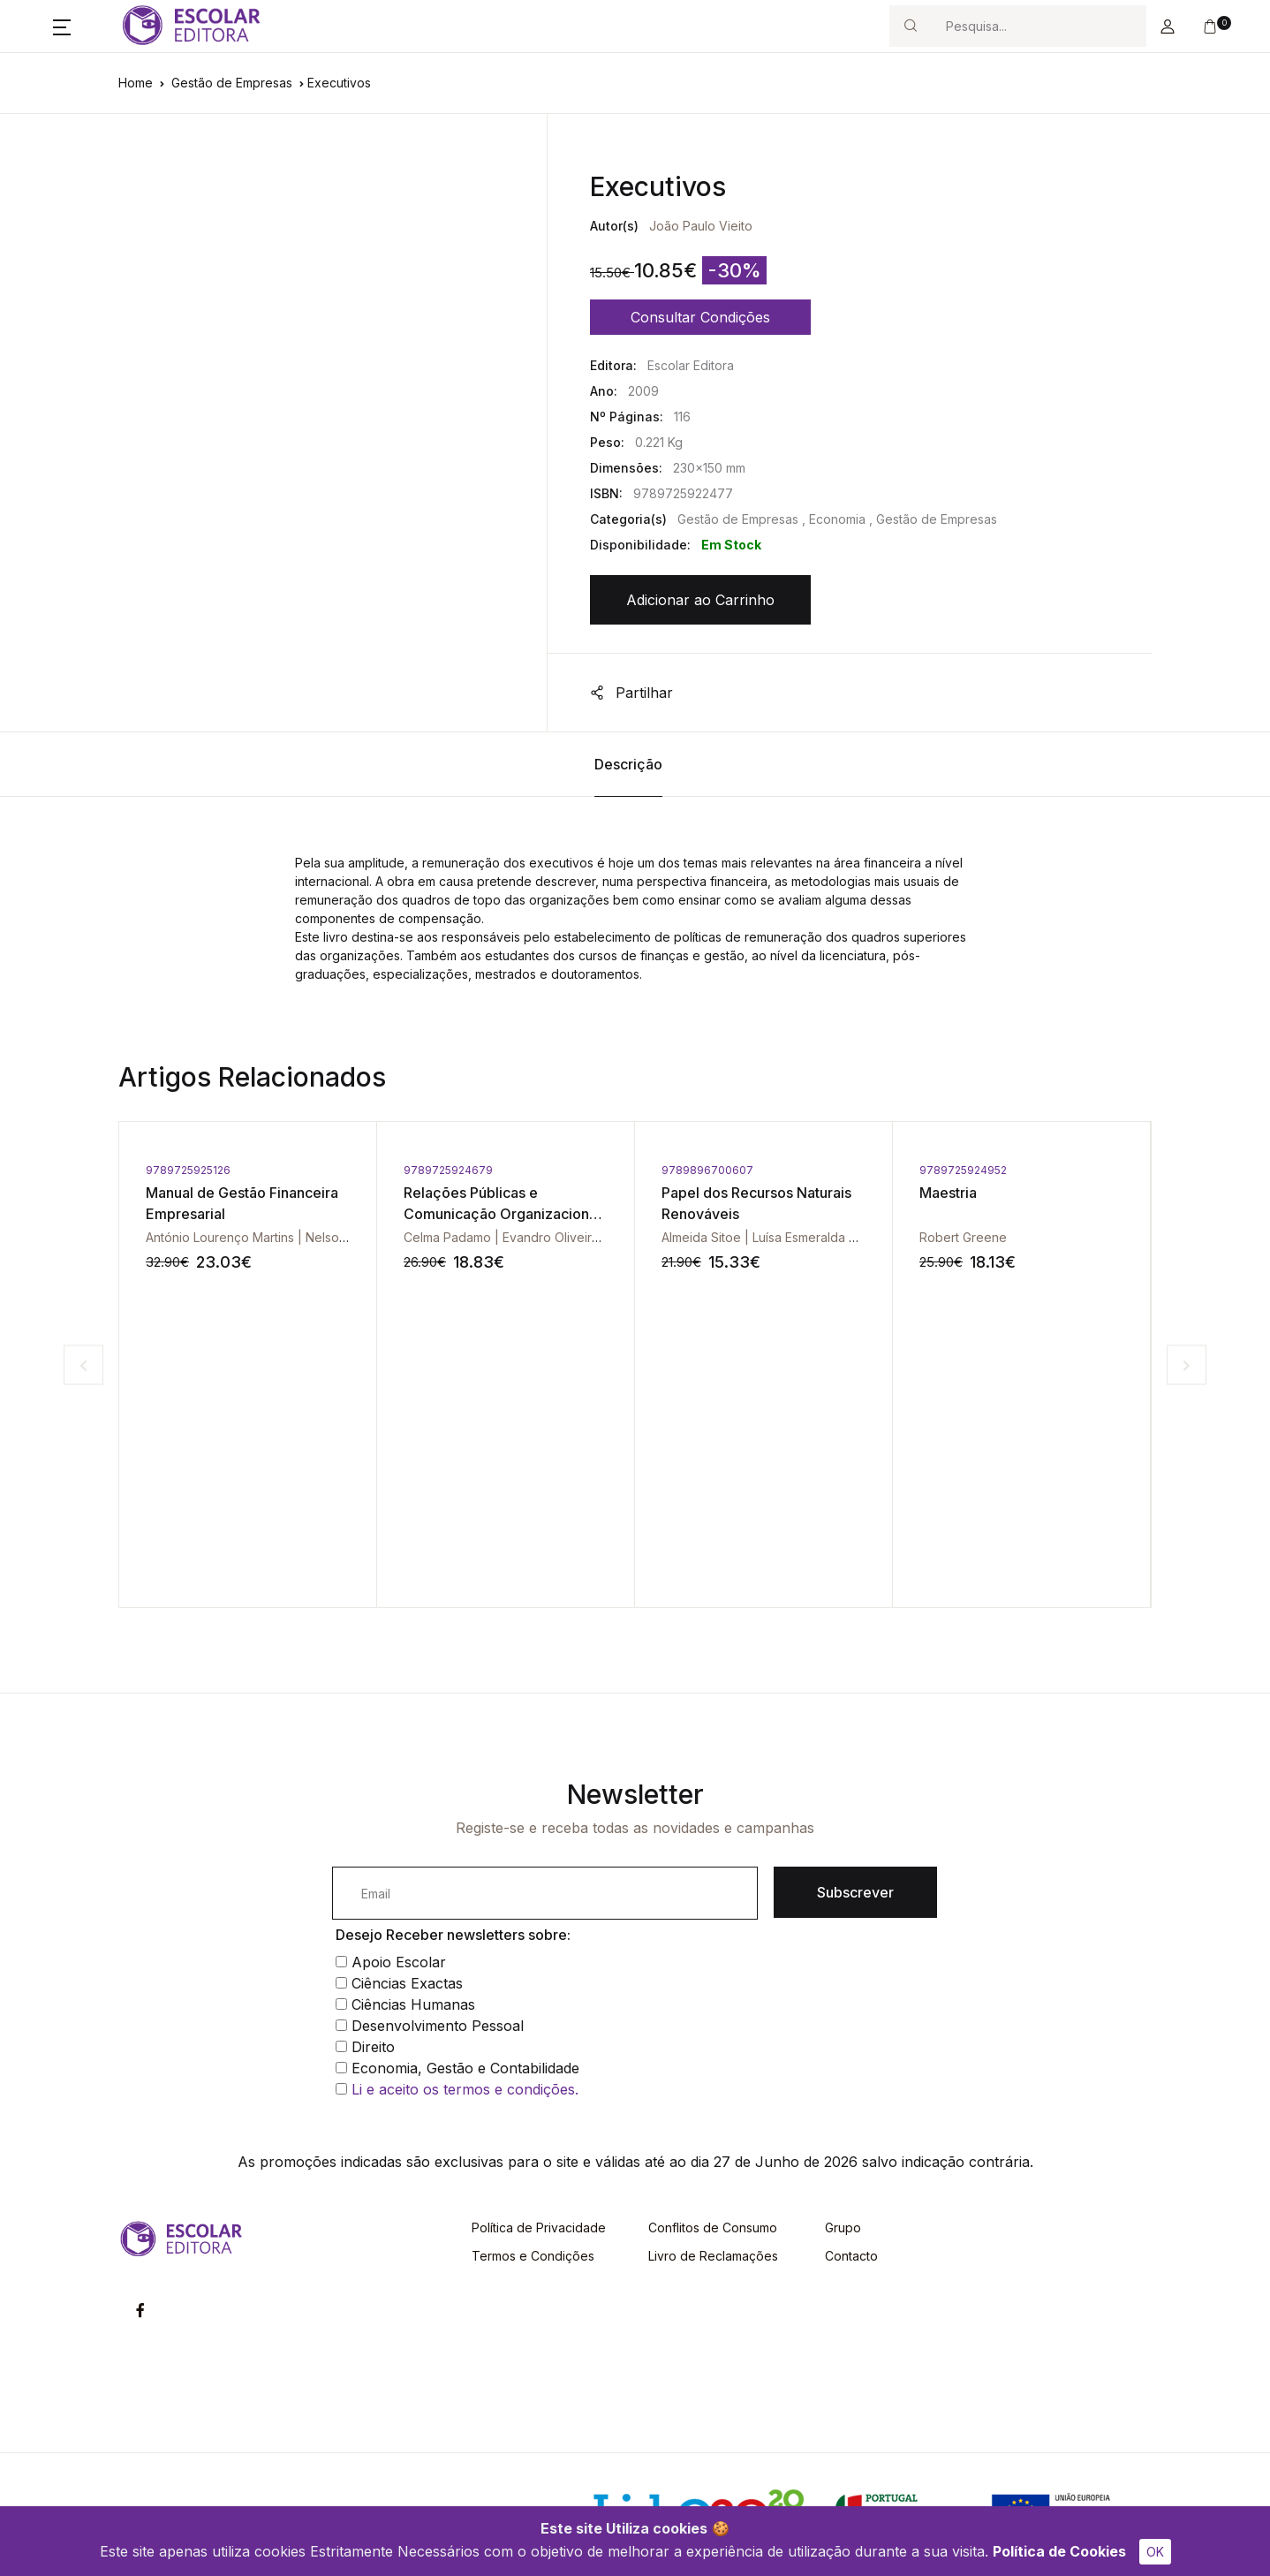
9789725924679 (448, 1170)
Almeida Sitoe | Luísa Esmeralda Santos (774, 1237)
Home (135, 82)
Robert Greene (963, 1237)
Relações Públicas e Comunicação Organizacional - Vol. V (502, 1214)
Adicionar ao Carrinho (700, 600)
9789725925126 (188, 1170)
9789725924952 (963, 1170)
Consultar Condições (700, 317)
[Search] (1038, 26)
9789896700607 (707, 1170)
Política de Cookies (1059, 2551)
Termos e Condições (533, 2255)
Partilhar (631, 692)
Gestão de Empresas (231, 82)
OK (1155, 2551)
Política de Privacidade (539, 2227)
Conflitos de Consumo (712, 2227)
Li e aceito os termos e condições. (465, 2089)
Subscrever (855, 1892)
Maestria (948, 1192)
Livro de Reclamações (713, 2255)
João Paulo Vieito (700, 225)
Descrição (628, 764)
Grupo (843, 2227)
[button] (62, 26)
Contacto (851, 2255)
